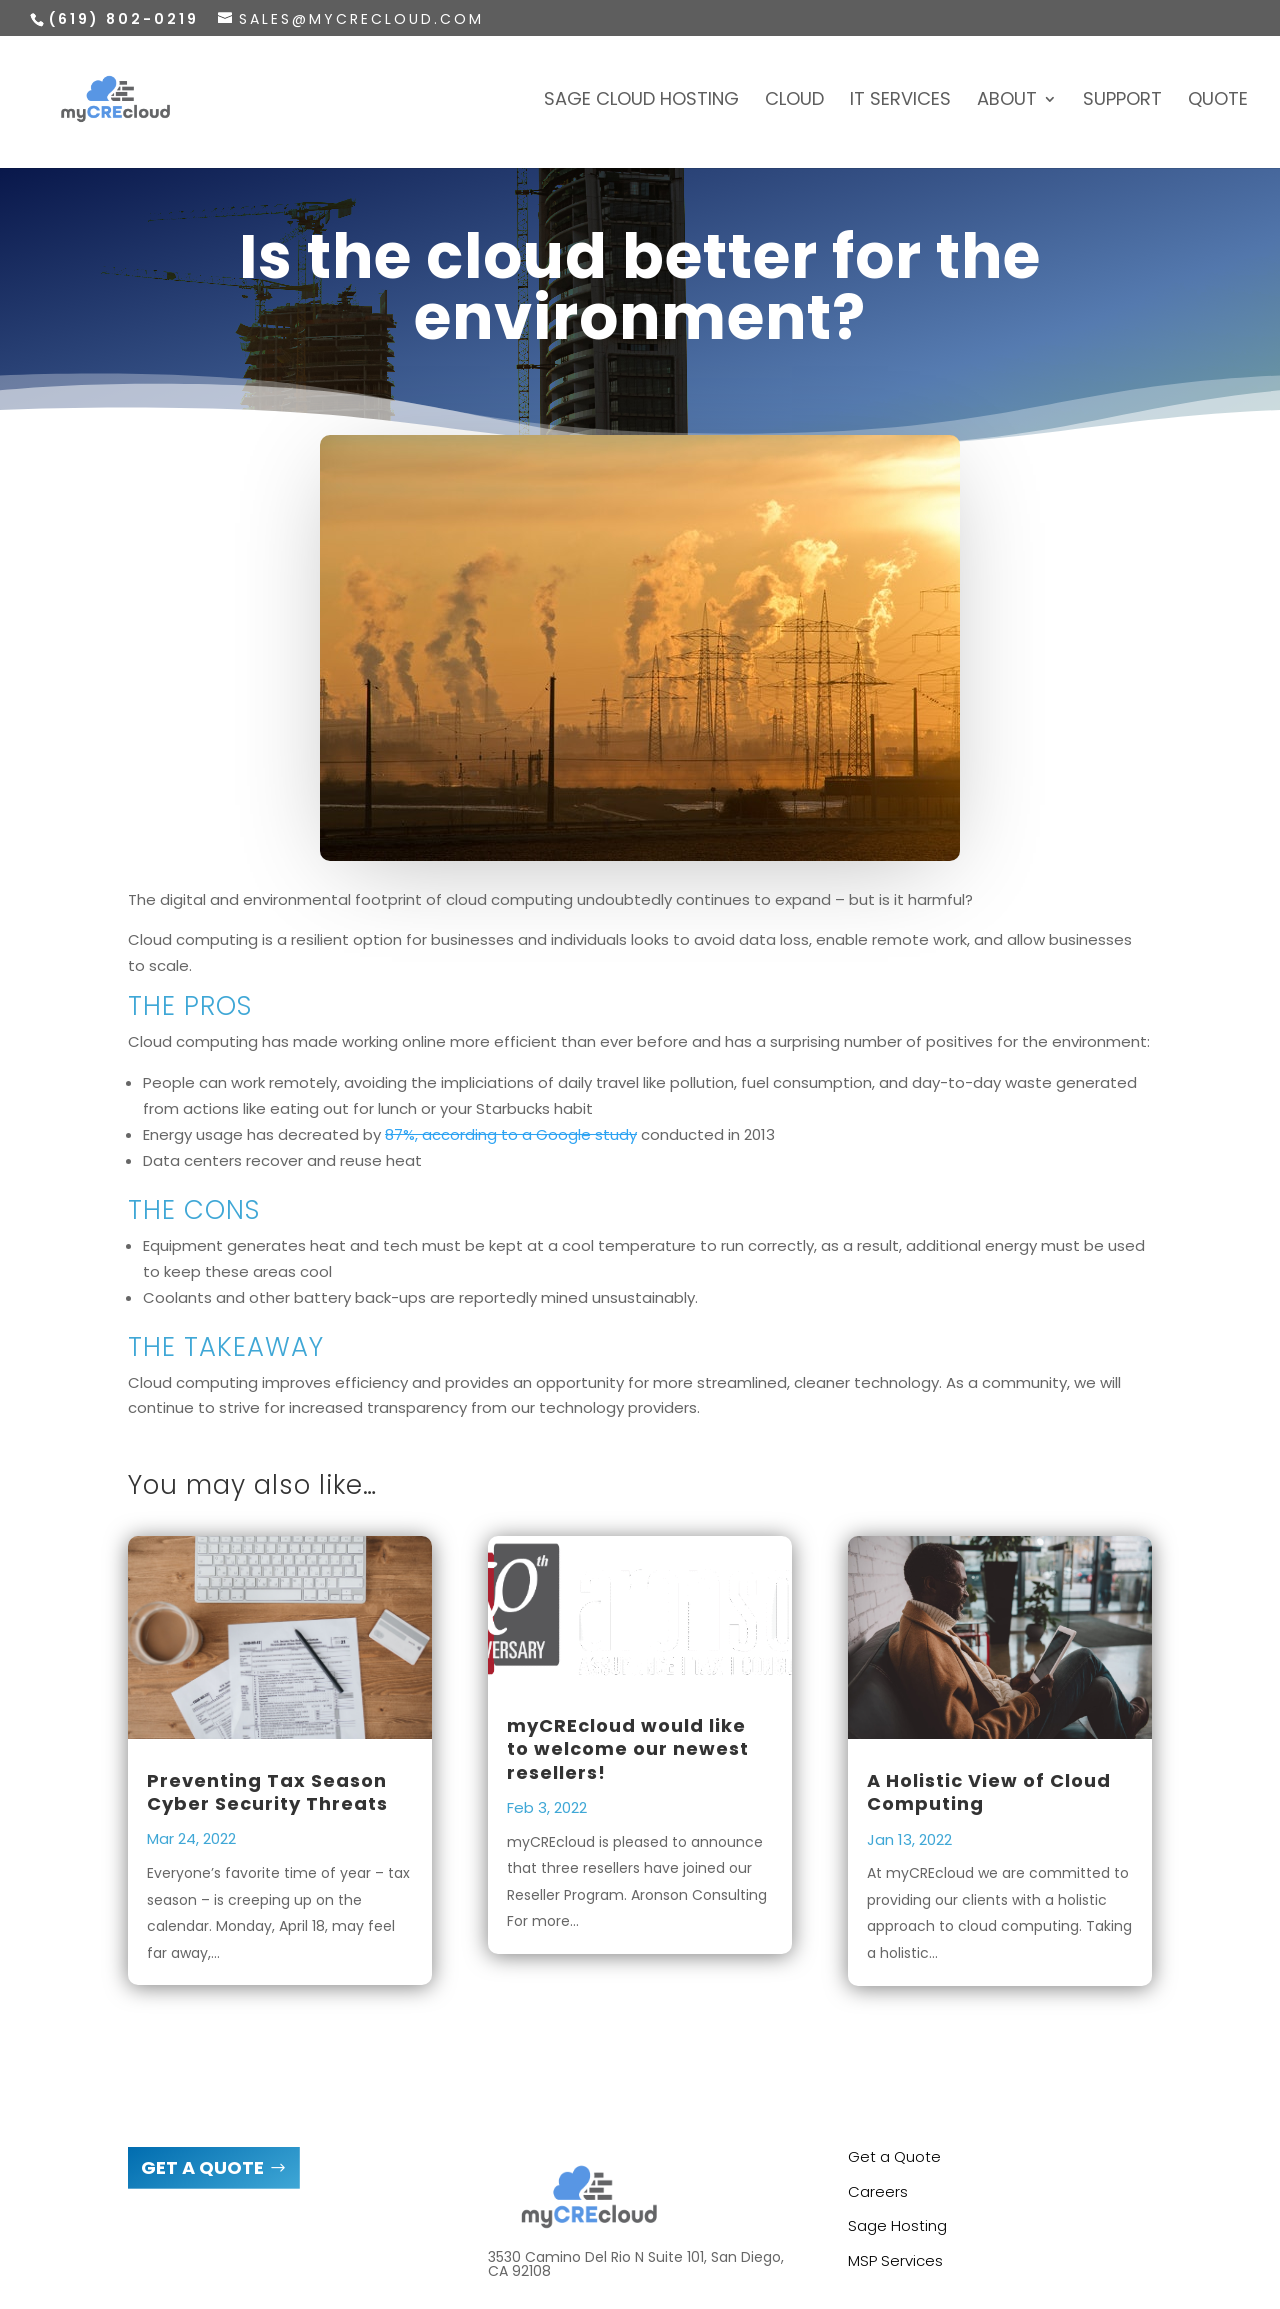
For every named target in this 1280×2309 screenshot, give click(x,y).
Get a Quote (894, 2156)
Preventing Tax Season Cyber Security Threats (267, 1792)
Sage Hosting (897, 2225)
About (1007, 101)
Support (1122, 101)
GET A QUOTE (202, 2167)
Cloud (794, 101)
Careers (878, 2191)
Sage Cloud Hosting (641, 101)
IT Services (900, 101)
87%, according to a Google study (511, 1134)
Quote (1218, 101)
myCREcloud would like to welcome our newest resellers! (628, 1749)
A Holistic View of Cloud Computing (989, 1792)
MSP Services (895, 2260)
